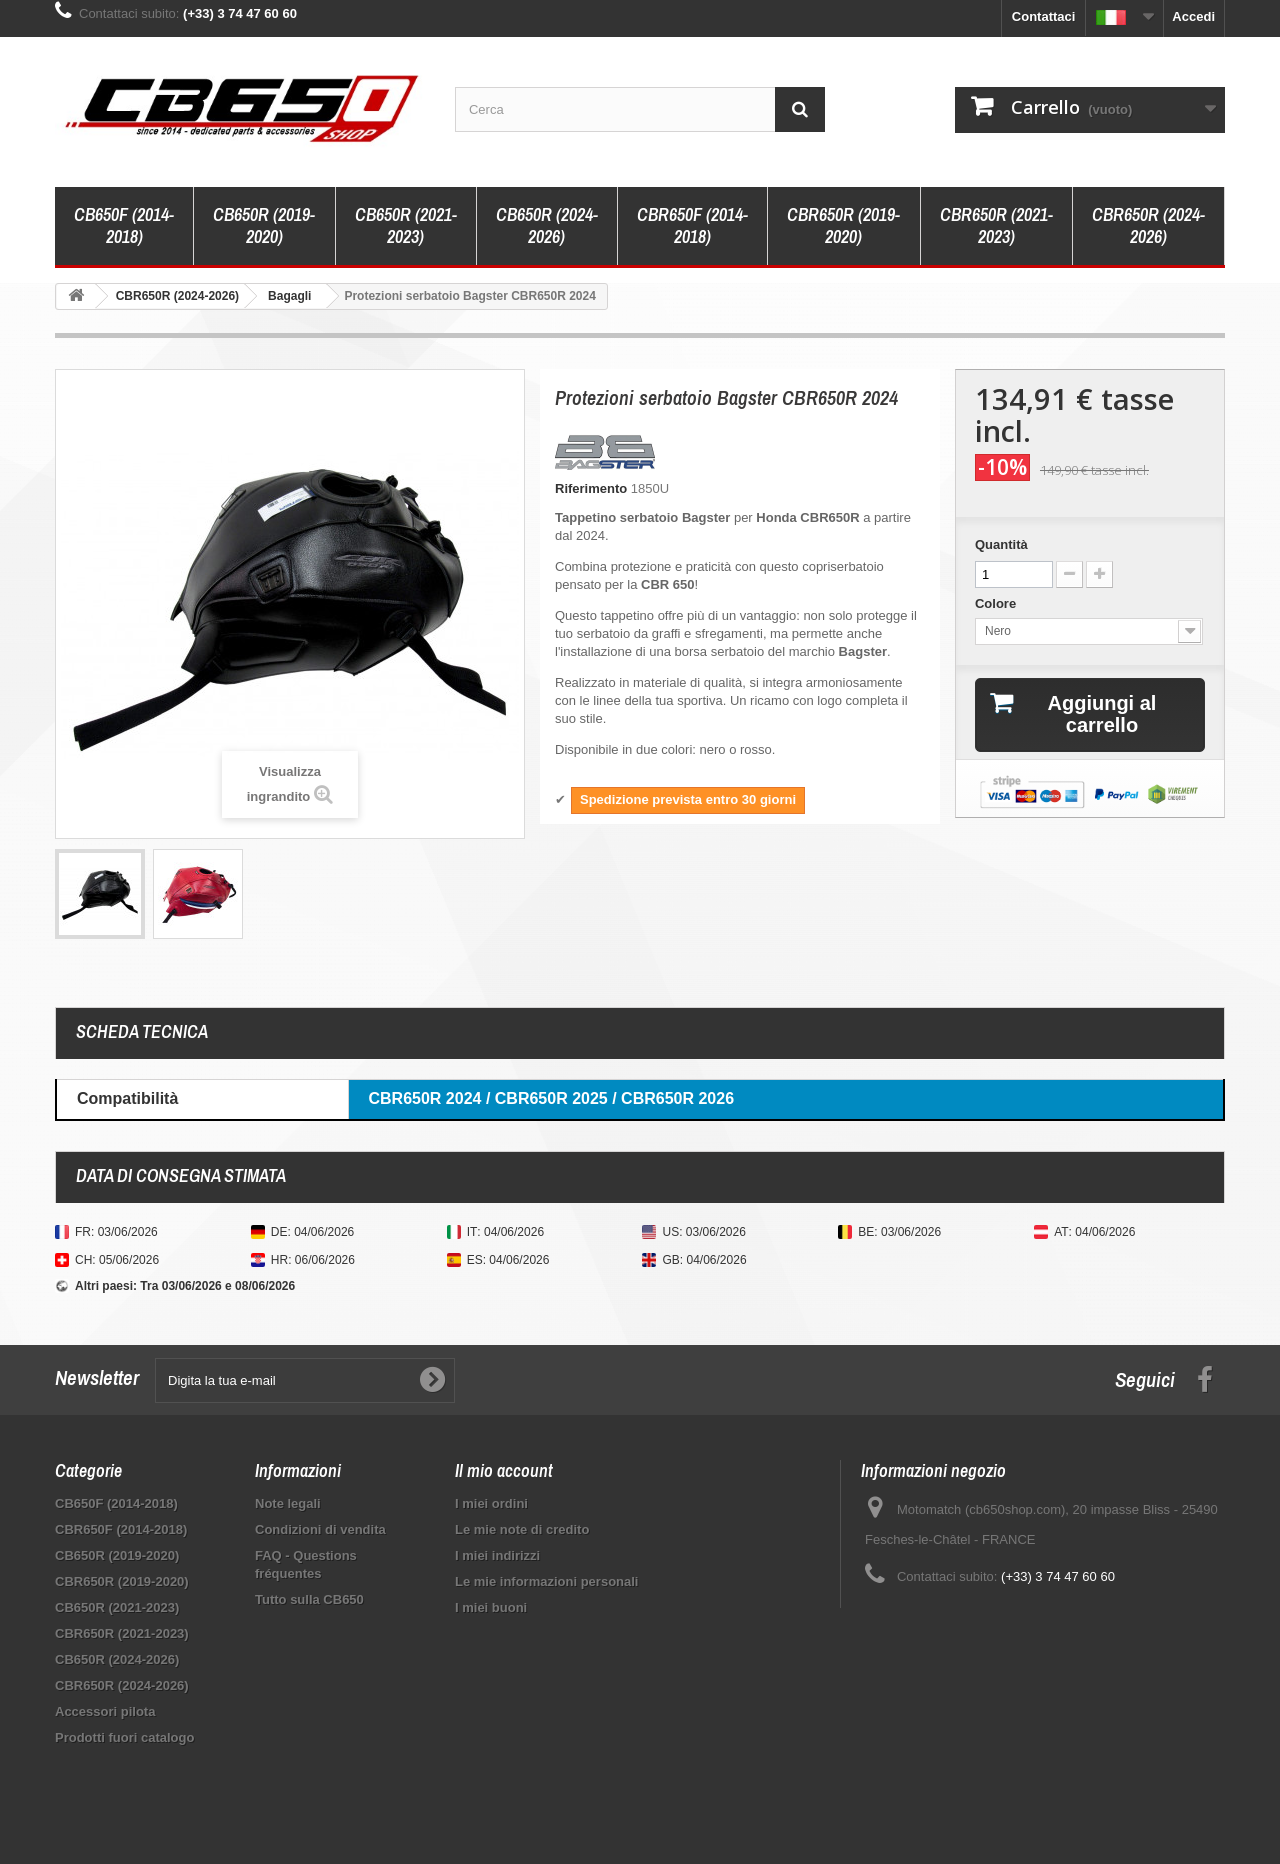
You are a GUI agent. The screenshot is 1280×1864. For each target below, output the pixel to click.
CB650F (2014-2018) (124, 225)
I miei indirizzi (497, 1555)
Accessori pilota (105, 1711)
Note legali (288, 1503)
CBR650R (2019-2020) (843, 225)
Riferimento (591, 488)
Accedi (1193, 16)
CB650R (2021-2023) (406, 225)
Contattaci (1044, 16)
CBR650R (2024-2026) (1148, 225)
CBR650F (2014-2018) (692, 225)
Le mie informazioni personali (546, 1581)
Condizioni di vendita (320, 1529)
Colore (997, 603)
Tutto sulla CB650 (309, 1599)
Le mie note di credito (522, 1529)
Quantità (1001, 544)
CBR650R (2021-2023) (996, 225)
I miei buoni (491, 1607)
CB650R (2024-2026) (547, 225)
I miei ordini (491, 1503)
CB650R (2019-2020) (264, 225)
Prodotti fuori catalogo (124, 1737)
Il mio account (504, 1470)
